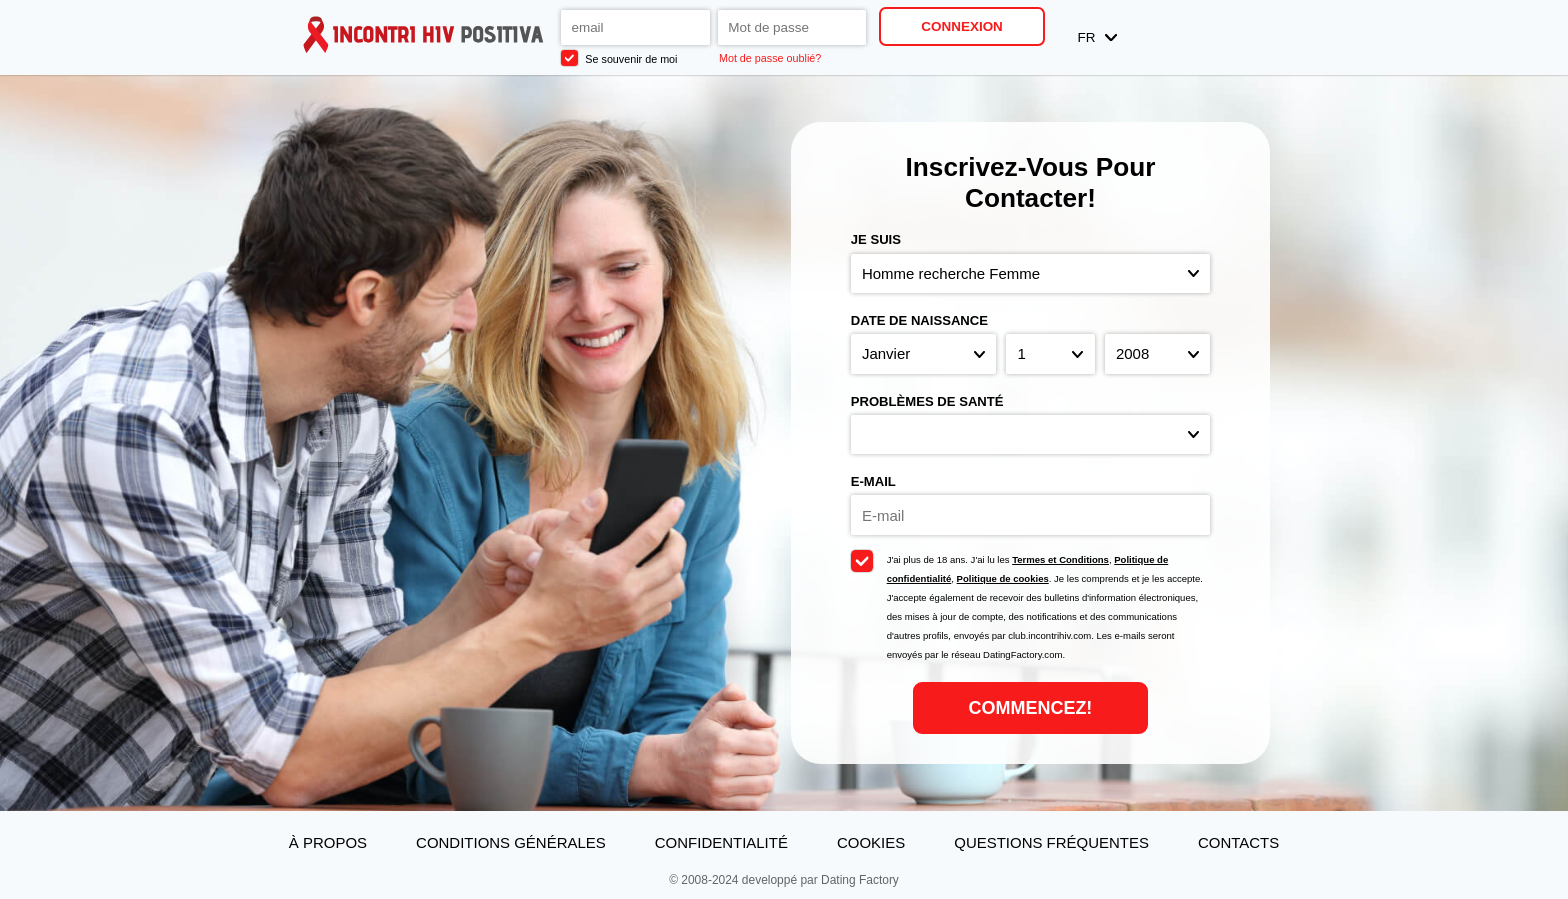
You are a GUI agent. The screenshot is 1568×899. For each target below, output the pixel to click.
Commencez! (1031, 708)
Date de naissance (919, 320)
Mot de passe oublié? (770, 58)
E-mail (873, 481)
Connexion (962, 26)
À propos (328, 842)
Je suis (876, 239)
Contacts (1238, 842)
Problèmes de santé (927, 401)
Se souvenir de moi (619, 58)
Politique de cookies (1003, 578)
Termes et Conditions (1060, 559)
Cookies (871, 842)
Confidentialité (721, 842)
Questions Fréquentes (1051, 842)
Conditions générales (511, 842)
